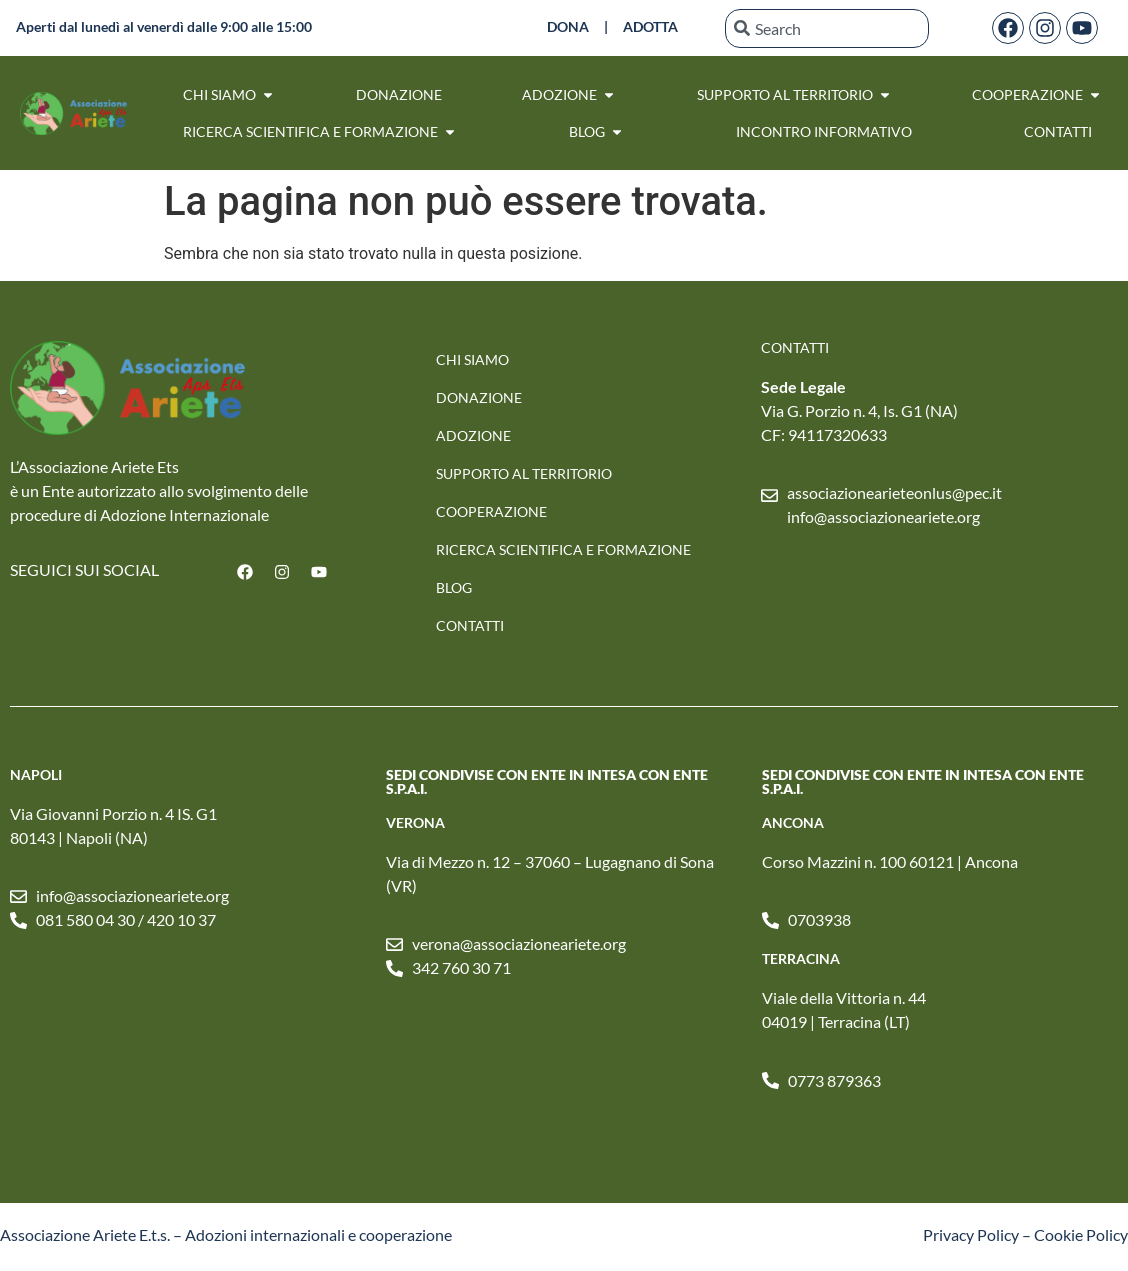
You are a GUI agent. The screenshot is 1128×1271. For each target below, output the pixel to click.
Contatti (470, 625)
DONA (568, 26)
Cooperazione (491, 511)
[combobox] (827, 28)
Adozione (473, 435)
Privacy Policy (971, 1234)
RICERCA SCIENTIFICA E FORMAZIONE (563, 549)
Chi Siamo (472, 359)
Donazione (479, 397)
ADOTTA (650, 26)
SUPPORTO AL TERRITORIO (524, 473)
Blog (454, 587)
